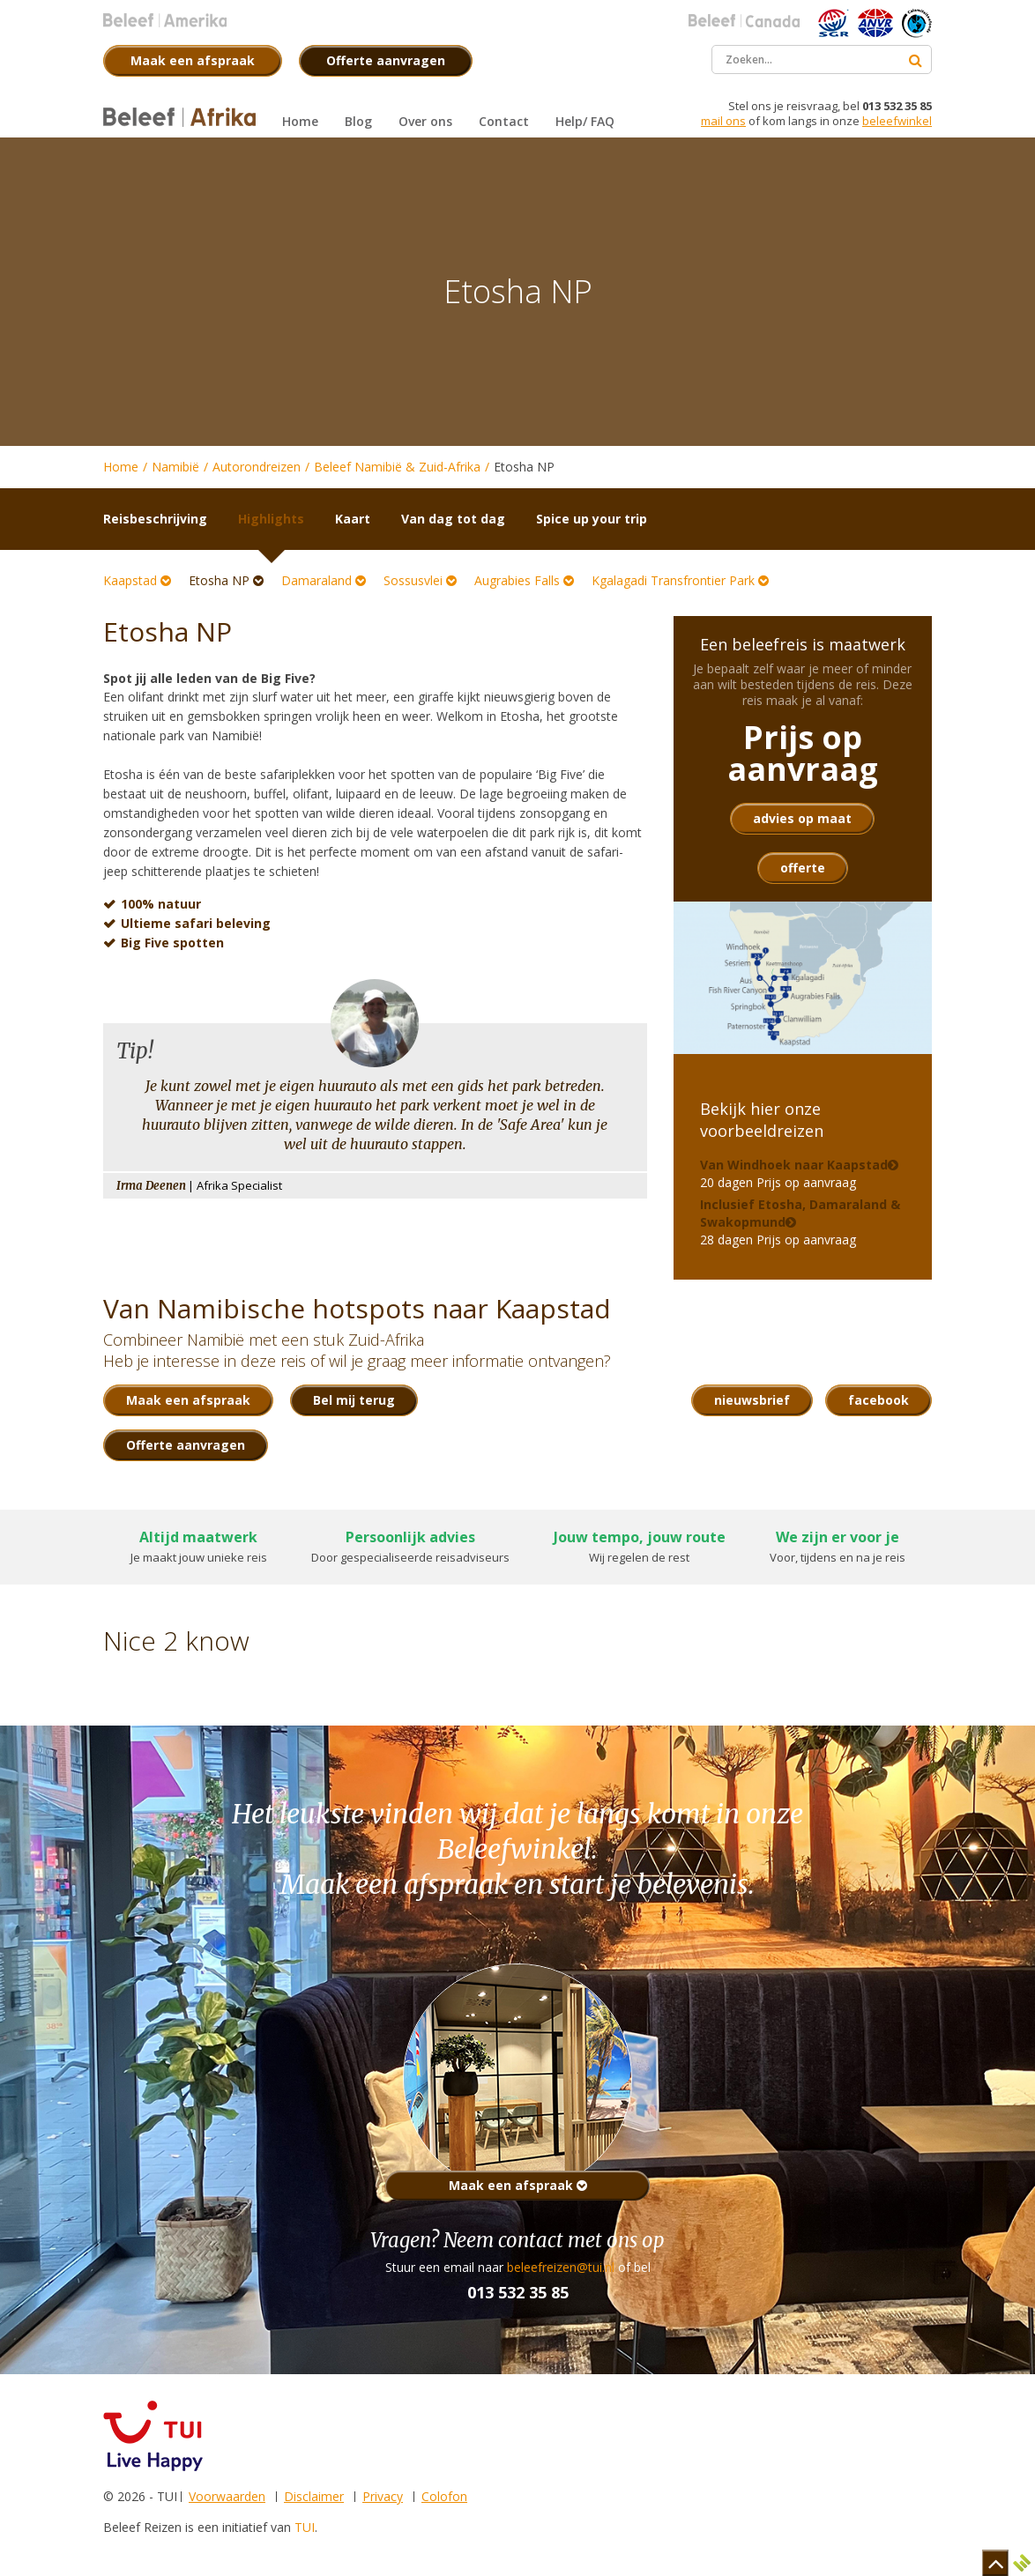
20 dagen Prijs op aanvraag (794, 1173)
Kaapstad (137, 580)
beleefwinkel (897, 121)
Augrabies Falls (524, 580)
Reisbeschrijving (155, 518)
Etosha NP (226, 580)
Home (120, 466)
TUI (304, 2527)
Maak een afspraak (518, 2185)
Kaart (352, 518)
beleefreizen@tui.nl (560, 2267)
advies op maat (802, 818)
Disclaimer (314, 2496)
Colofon (444, 2496)
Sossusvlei (420, 580)
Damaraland (323, 580)
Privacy (382, 2496)
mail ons (723, 121)
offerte (802, 867)
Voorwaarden (227, 2496)
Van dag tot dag (453, 518)
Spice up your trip (591, 518)
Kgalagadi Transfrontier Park (680, 580)
